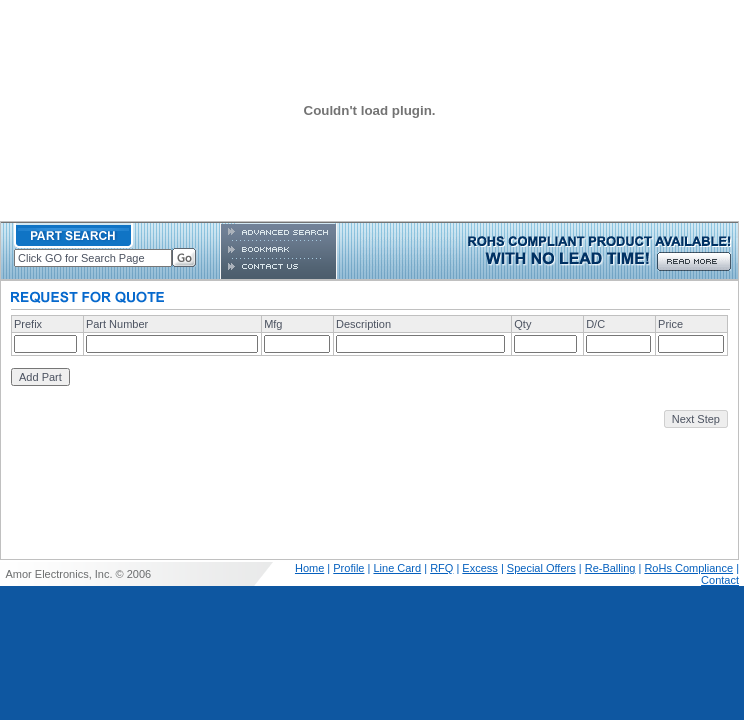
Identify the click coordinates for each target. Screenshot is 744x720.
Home (309, 568)
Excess (479, 568)
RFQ (441, 568)
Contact (720, 580)
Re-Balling (610, 568)
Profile (348, 568)
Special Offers (541, 568)
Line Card (397, 568)
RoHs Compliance (688, 568)
